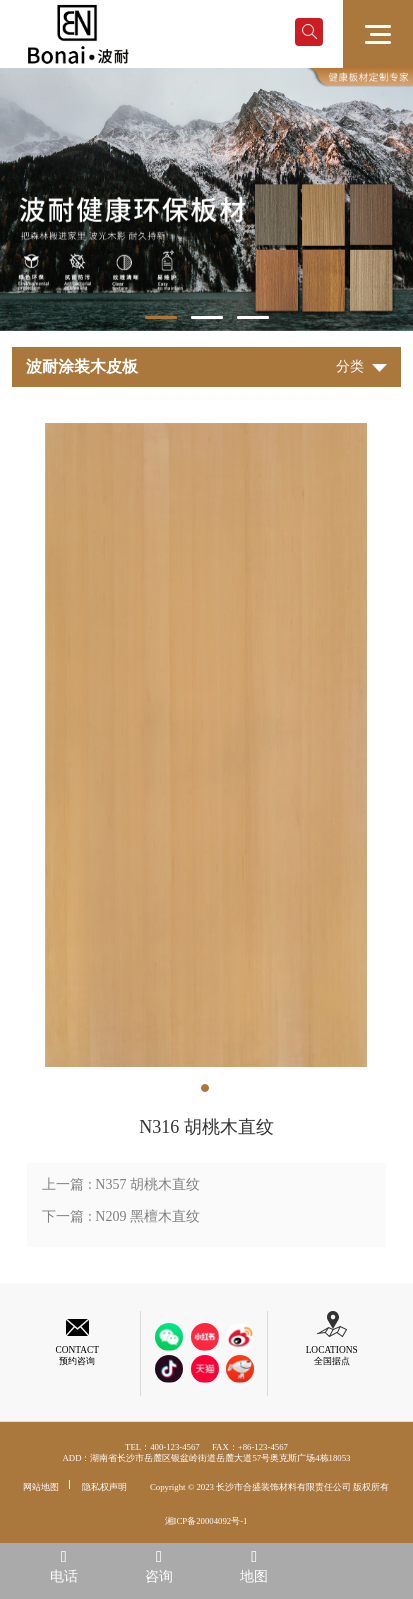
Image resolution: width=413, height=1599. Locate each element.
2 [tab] (207, 317)
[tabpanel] (206, 199)
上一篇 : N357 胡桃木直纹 (121, 1184)
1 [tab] (161, 317)
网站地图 (41, 1487)
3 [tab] (253, 317)
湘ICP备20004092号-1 (206, 1521)
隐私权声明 (104, 1487)
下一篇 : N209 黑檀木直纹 (121, 1216)
